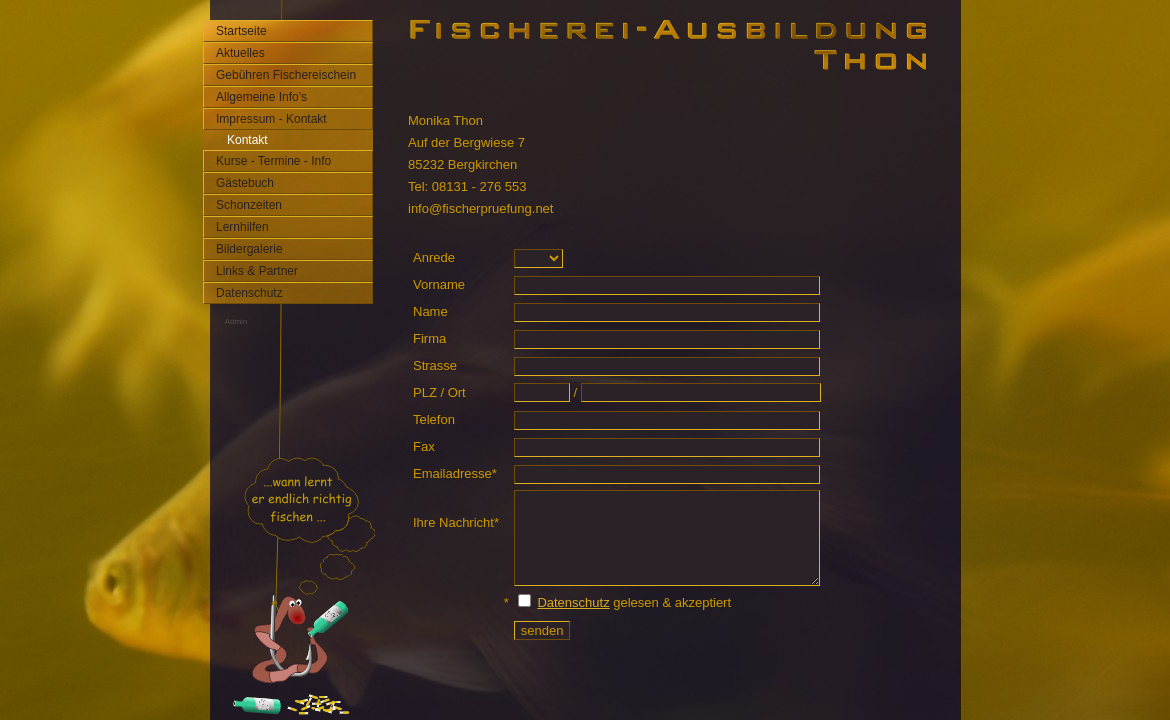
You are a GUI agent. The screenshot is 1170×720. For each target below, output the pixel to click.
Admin (236, 321)
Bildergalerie (249, 249)
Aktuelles (240, 53)
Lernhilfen (242, 227)
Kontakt (247, 140)
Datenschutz (249, 293)
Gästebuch (245, 183)
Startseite (241, 31)
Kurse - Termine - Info (273, 161)
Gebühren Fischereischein (286, 75)
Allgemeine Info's (261, 97)
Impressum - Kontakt (271, 119)
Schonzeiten (249, 205)
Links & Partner (257, 271)
